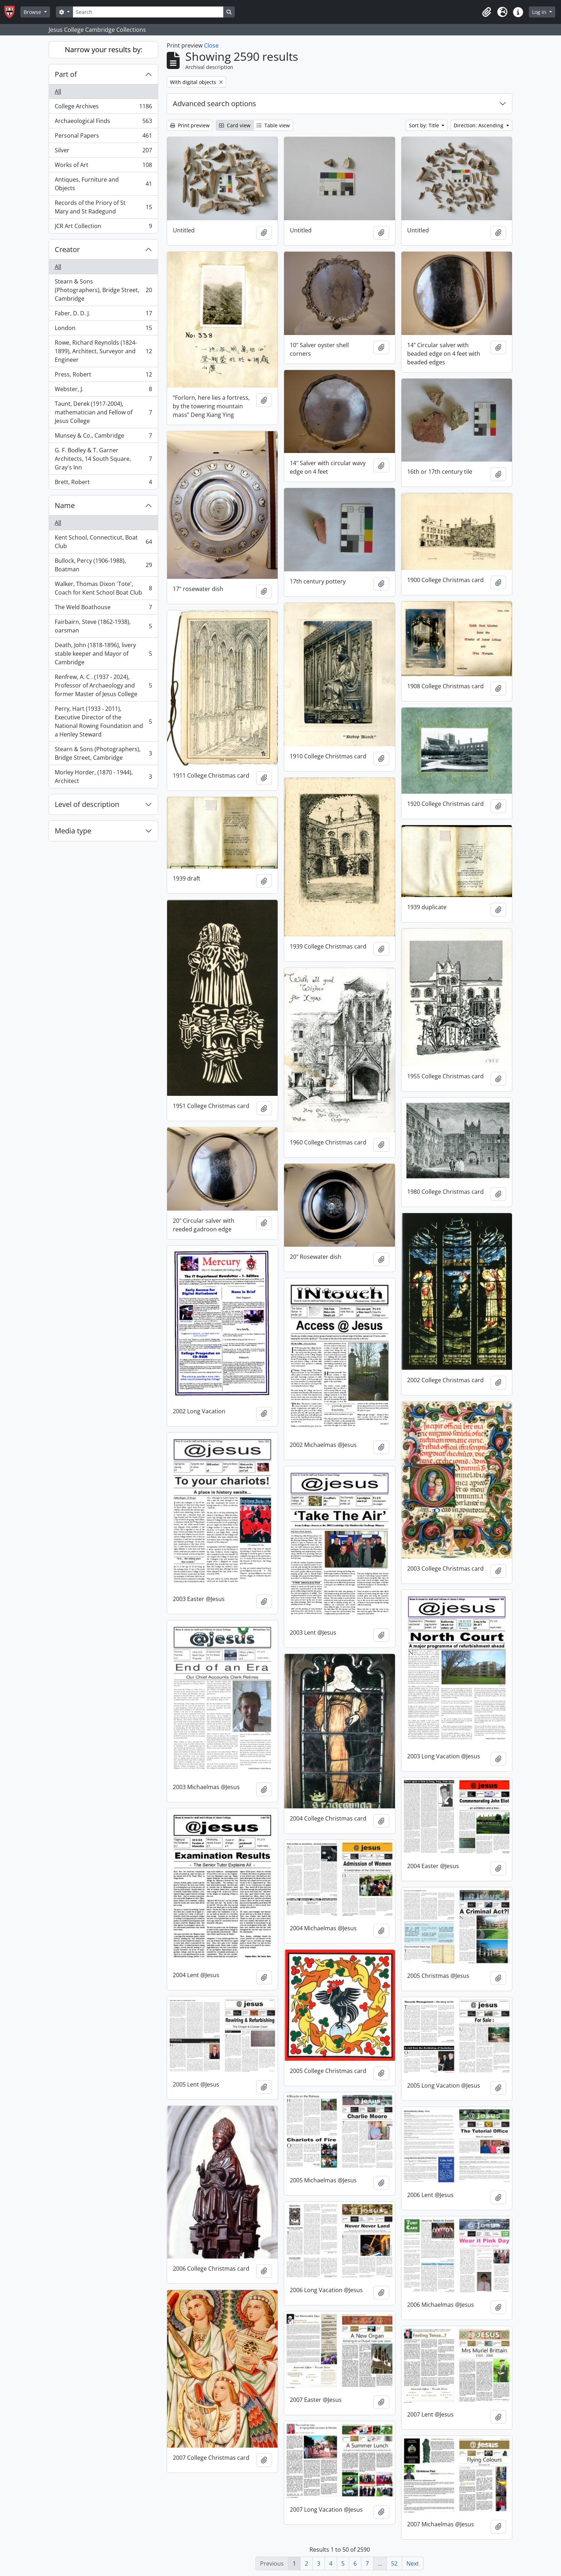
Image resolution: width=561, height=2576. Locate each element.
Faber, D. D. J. (103, 315)
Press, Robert (103, 376)
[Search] (148, 12)
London (103, 329)
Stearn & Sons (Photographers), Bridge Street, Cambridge (103, 289)
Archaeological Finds (103, 122)
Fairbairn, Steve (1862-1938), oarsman (103, 626)
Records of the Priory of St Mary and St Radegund (103, 207)
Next (412, 2563)
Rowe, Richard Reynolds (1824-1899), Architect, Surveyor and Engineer (103, 351)
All (58, 91)
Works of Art (103, 166)
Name (65, 505)
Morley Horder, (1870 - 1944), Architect (103, 776)
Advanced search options (214, 103)
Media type (73, 831)
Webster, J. (103, 391)
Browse (33, 12)
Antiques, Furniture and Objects (103, 184)
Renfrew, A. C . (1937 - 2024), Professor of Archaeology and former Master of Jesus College (103, 685)
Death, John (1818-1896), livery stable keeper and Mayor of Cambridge (103, 653)
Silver (103, 152)
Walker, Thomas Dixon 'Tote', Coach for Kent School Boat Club (103, 588)
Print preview (190, 125)
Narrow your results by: (103, 49)
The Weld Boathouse (103, 609)
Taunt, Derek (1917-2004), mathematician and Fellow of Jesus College (103, 412)
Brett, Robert (103, 483)
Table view (273, 125)
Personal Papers (103, 137)
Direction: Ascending (479, 125)
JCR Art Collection (103, 227)
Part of (66, 74)
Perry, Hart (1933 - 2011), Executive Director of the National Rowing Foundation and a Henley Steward (103, 721)
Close (211, 45)
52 (394, 2563)
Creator (67, 249)
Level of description (87, 804)
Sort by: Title (424, 125)
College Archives (103, 108)
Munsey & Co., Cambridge (103, 437)
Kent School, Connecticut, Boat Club (103, 541)
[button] (486, 12)
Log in (540, 12)
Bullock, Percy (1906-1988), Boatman (103, 565)
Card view (234, 125)
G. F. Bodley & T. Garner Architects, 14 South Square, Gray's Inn (103, 458)
